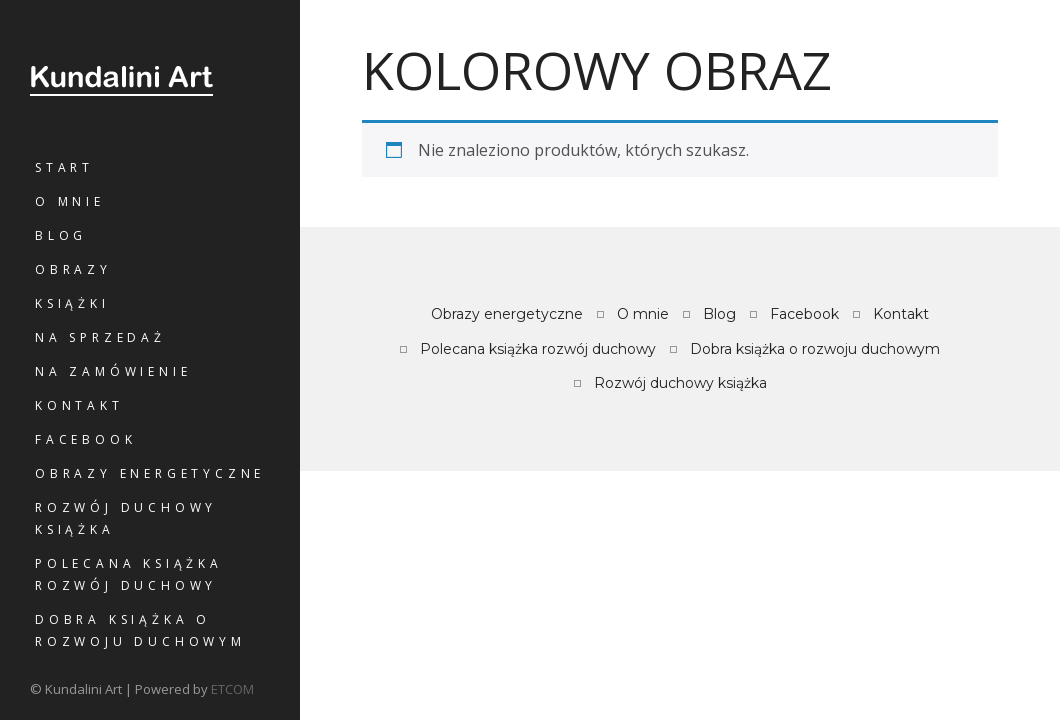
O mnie (70, 201)
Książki (72, 303)
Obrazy (73, 269)
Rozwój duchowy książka (126, 518)
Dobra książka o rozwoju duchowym (140, 630)
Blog (61, 235)
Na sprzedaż (100, 337)
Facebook (85, 439)
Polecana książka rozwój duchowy (129, 574)
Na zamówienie (113, 371)
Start (64, 167)
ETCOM (232, 689)
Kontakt (79, 405)
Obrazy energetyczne (150, 473)
